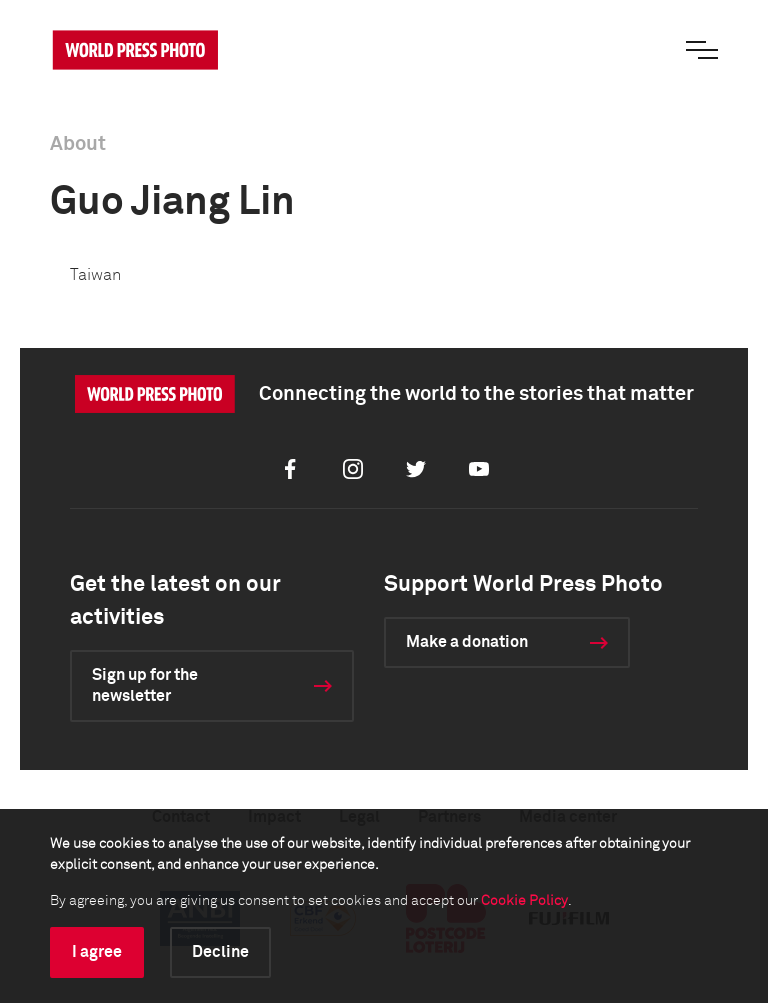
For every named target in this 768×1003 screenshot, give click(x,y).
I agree (97, 952)
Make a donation (467, 642)
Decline (220, 952)
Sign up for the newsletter (145, 685)
